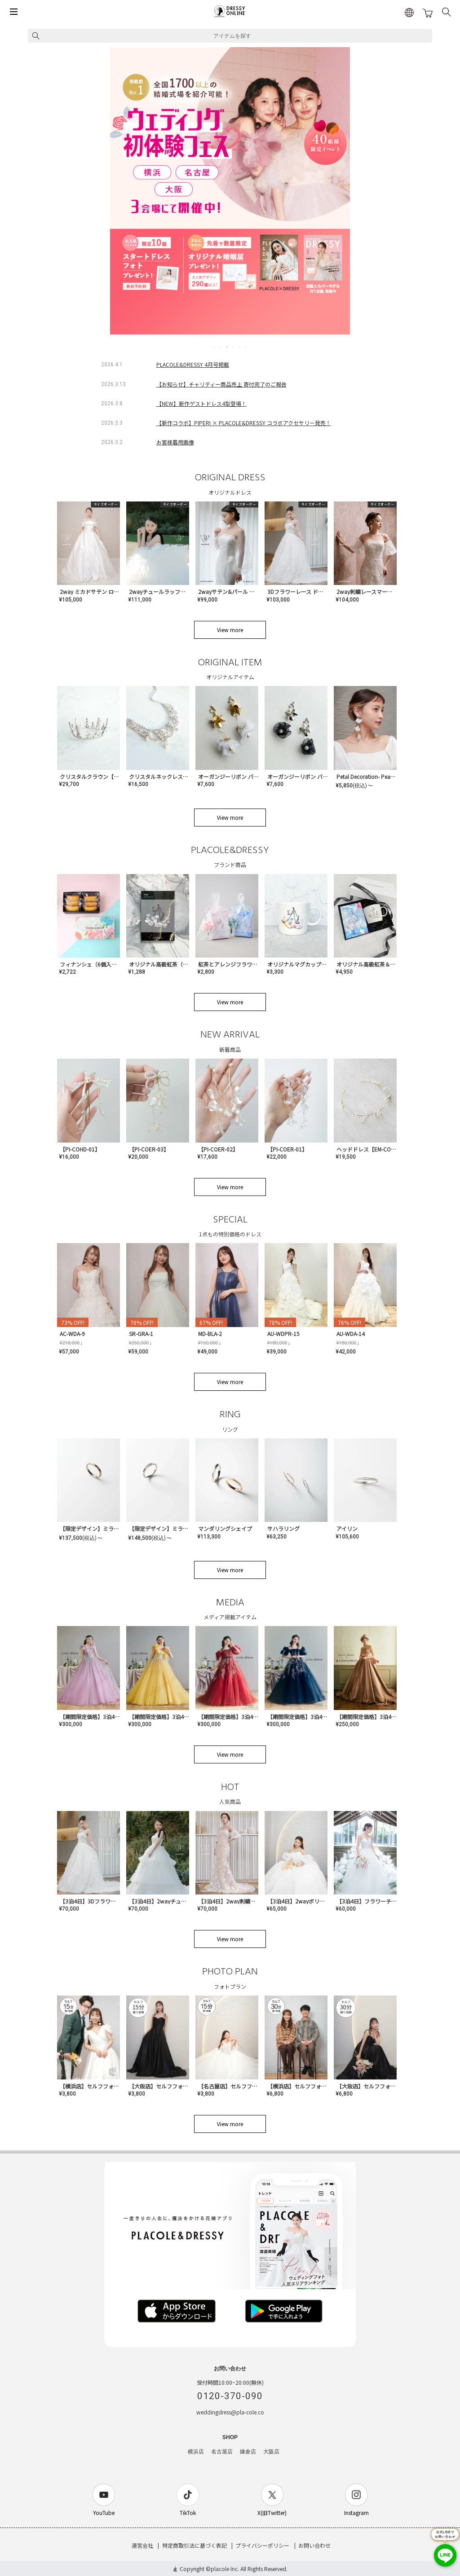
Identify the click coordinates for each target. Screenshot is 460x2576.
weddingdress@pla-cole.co (230, 2412)
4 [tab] (233, 347)
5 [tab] (240, 347)
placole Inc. (225, 2568)
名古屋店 (222, 2452)
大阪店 (271, 2452)
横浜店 (196, 2452)
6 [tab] (246, 347)
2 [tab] (221, 347)
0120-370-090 (230, 2396)
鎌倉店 (248, 2452)
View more (230, 629)
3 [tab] (227, 347)
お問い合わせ (314, 2545)
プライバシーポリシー (262, 2545)
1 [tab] (214, 347)
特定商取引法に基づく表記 (194, 2545)
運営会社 (142, 2545)
